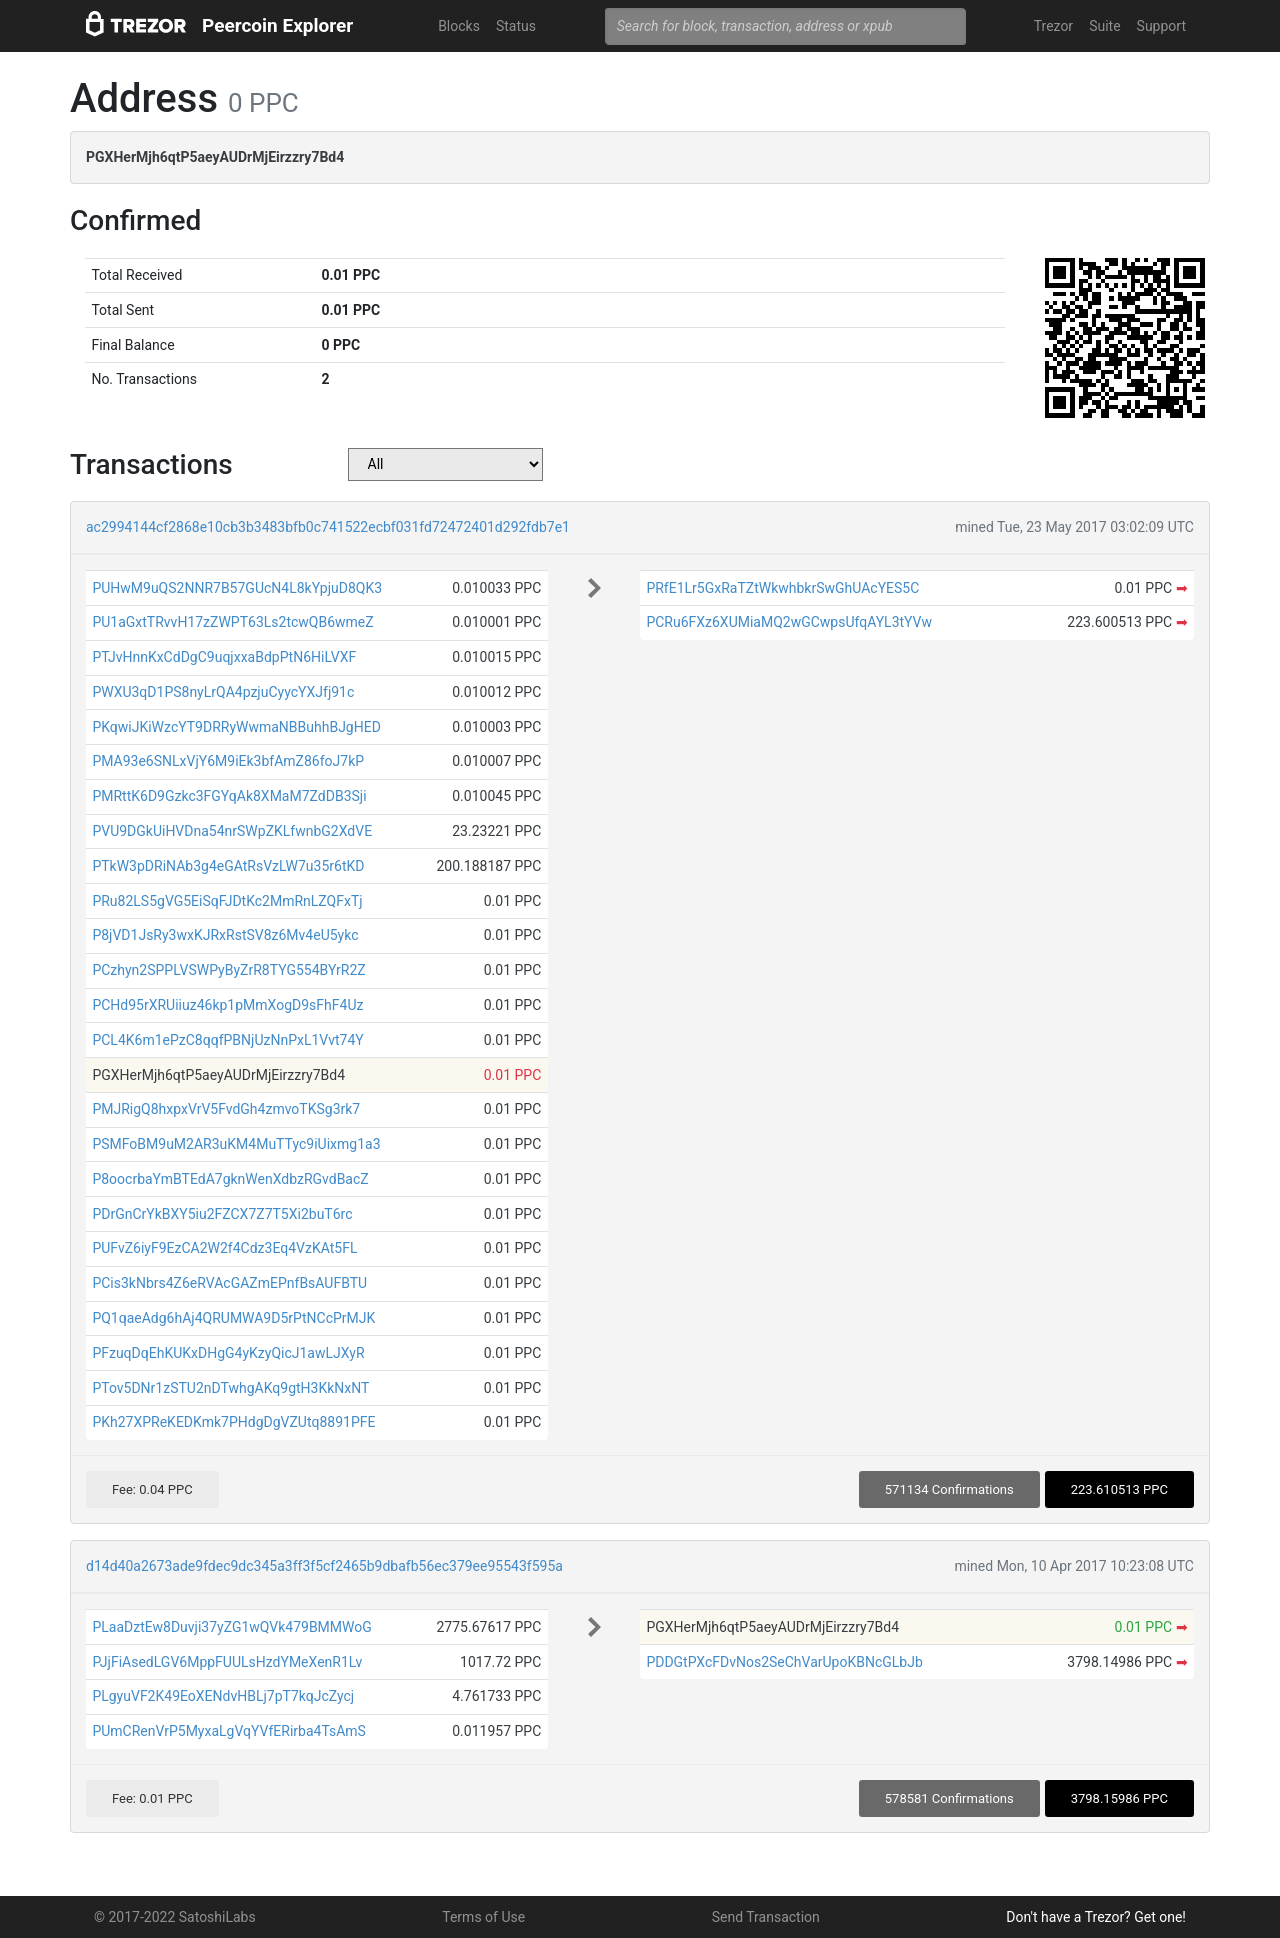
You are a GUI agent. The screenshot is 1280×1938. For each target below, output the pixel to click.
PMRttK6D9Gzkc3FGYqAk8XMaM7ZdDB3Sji (229, 796)
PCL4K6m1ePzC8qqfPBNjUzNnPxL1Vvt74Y (227, 1040)
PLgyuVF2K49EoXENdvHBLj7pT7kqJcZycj (223, 1696)
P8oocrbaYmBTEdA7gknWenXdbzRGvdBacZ (230, 1179)
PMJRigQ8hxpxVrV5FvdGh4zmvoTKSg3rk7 (226, 1109)
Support (1161, 26)
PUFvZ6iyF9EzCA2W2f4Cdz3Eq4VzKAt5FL (224, 1248)
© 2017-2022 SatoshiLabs (175, 1917)
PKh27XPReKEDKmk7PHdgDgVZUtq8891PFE (233, 1422)
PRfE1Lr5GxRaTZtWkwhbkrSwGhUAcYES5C (782, 588)
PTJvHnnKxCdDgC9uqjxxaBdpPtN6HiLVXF (224, 657)
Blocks (459, 26)
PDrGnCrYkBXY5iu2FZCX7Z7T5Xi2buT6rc (222, 1214)
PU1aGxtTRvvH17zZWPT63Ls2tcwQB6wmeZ (232, 622)
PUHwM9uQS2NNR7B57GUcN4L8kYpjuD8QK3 (237, 588)
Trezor (1053, 26)
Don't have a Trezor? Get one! (1096, 1917)
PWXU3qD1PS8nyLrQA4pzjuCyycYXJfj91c (223, 692)
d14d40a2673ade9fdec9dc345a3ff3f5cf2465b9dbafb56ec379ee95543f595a (324, 1566)
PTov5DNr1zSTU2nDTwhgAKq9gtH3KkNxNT (230, 1388)
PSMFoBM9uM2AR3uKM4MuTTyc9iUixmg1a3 (236, 1144)
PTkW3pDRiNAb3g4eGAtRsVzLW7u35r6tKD (228, 866)
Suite (1104, 26)
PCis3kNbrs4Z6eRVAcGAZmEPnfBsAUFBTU (229, 1283)
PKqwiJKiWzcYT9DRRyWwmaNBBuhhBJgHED (236, 727)
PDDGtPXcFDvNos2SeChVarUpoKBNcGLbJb (784, 1662)
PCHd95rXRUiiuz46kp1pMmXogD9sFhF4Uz (227, 1005)
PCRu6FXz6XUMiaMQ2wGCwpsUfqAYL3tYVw (789, 622)
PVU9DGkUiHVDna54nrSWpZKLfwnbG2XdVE (232, 831)
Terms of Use (483, 1917)
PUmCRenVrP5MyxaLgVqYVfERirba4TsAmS (229, 1731)
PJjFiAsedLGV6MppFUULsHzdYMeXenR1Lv (227, 1662)
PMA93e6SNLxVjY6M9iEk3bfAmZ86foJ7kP (228, 761)
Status (516, 26)
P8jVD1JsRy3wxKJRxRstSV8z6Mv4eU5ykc (225, 935)
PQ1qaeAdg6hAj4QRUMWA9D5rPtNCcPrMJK (233, 1318)
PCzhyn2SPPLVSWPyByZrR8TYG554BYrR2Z (228, 970)
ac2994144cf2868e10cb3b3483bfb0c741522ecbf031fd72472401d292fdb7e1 (328, 527)
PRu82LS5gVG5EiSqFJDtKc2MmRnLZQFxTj (227, 901)
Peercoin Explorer (277, 25)
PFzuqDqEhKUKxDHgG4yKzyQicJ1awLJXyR (228, 1353)
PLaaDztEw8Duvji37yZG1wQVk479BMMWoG (231, 1627)
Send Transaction (766, 1917)
